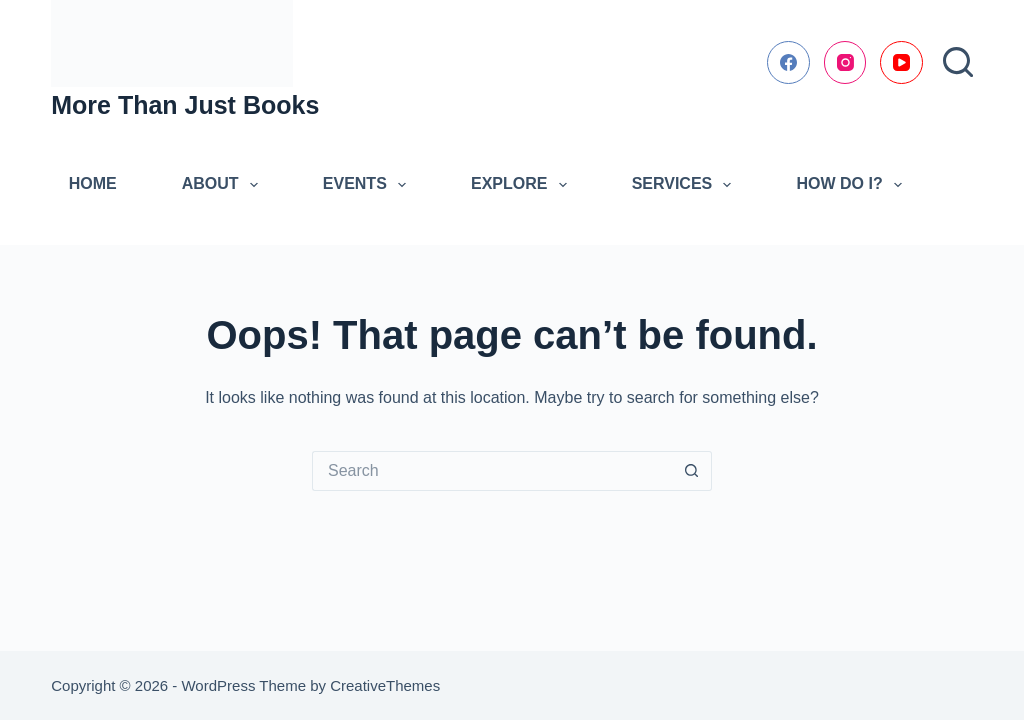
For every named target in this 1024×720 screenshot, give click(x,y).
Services (685, 185)
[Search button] (692, 471)
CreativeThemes (385, 685)
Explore (522, 185)
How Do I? (852, 185)
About (224, 185)
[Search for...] (492, 471)
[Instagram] (845, 62)
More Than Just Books (185, 105)
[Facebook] (788, 62)
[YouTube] (901, 62)
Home (93, 183)
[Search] (958, 62)
